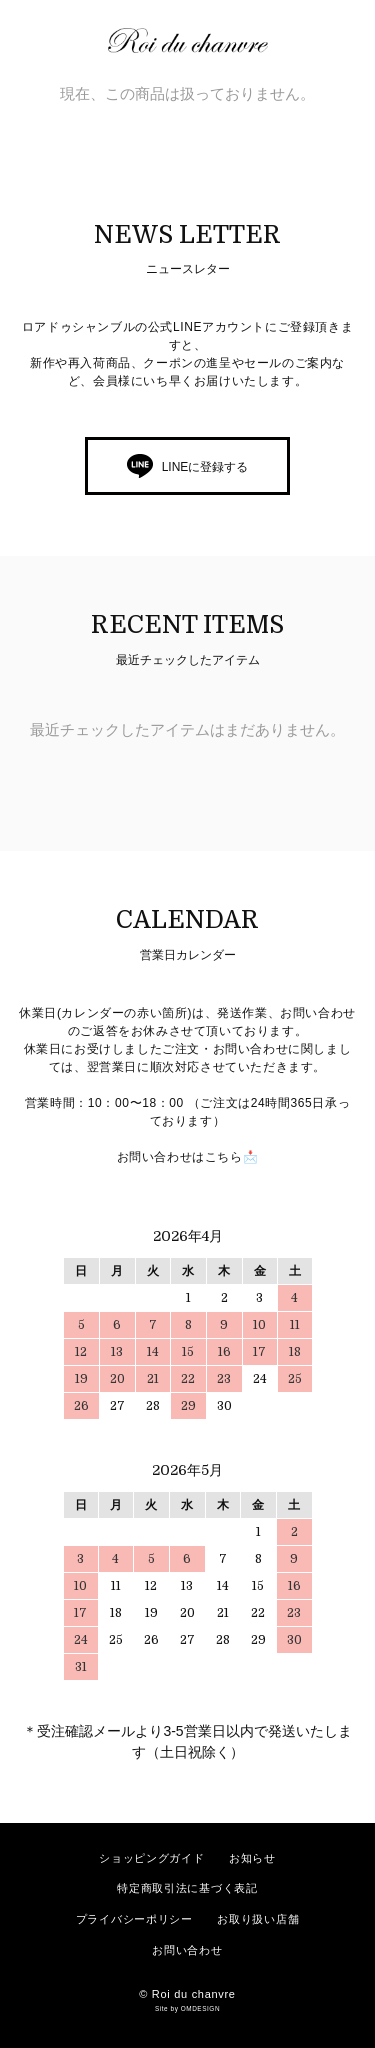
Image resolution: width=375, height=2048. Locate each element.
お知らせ (252, 1858)
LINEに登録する (205, 467)
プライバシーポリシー (134, 1919)
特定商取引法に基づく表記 (187, 1888)
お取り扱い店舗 (258, 1919)
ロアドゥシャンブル (198, 41)
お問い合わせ (187, 1950)
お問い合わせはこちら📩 (188, 1157)
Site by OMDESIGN (187, 2008)
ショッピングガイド (151, 1858)
